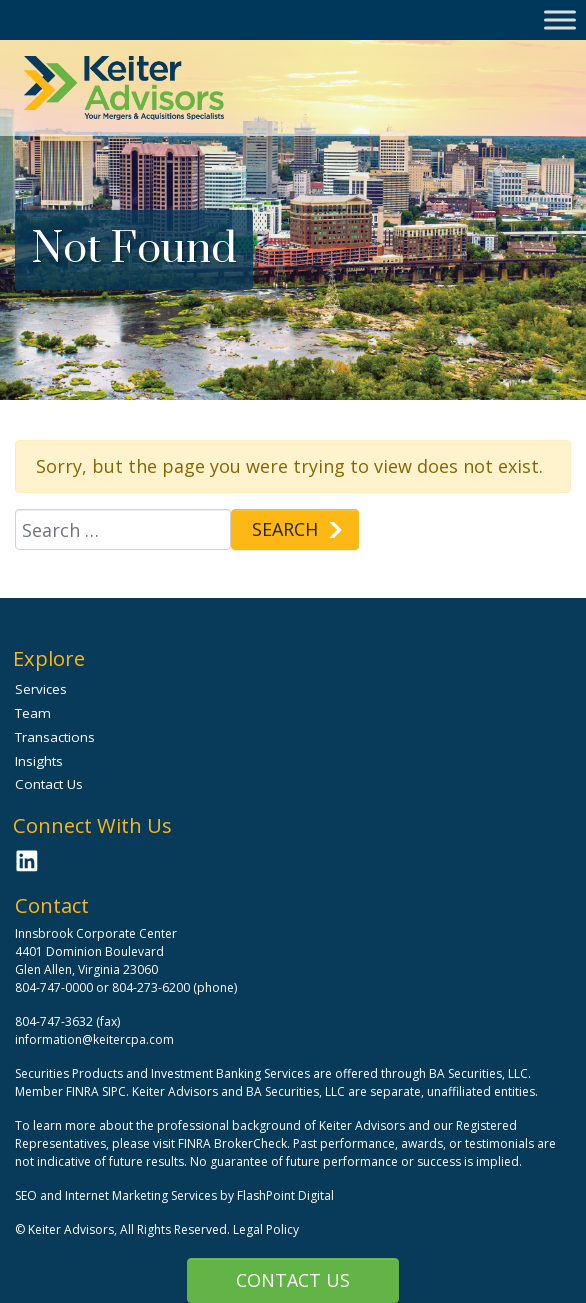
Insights (39, 761)
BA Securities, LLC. (480, 1073)
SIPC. (115, 1091)
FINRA (82, 1091)
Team (33, 713)
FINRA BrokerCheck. (234, 1143)
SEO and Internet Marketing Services (117, 1195)
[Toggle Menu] (560, 19)
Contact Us (293, 1280)
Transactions (55, 737)
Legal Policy (266, 1229)
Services (41, 689)
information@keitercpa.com (94, 1039)
